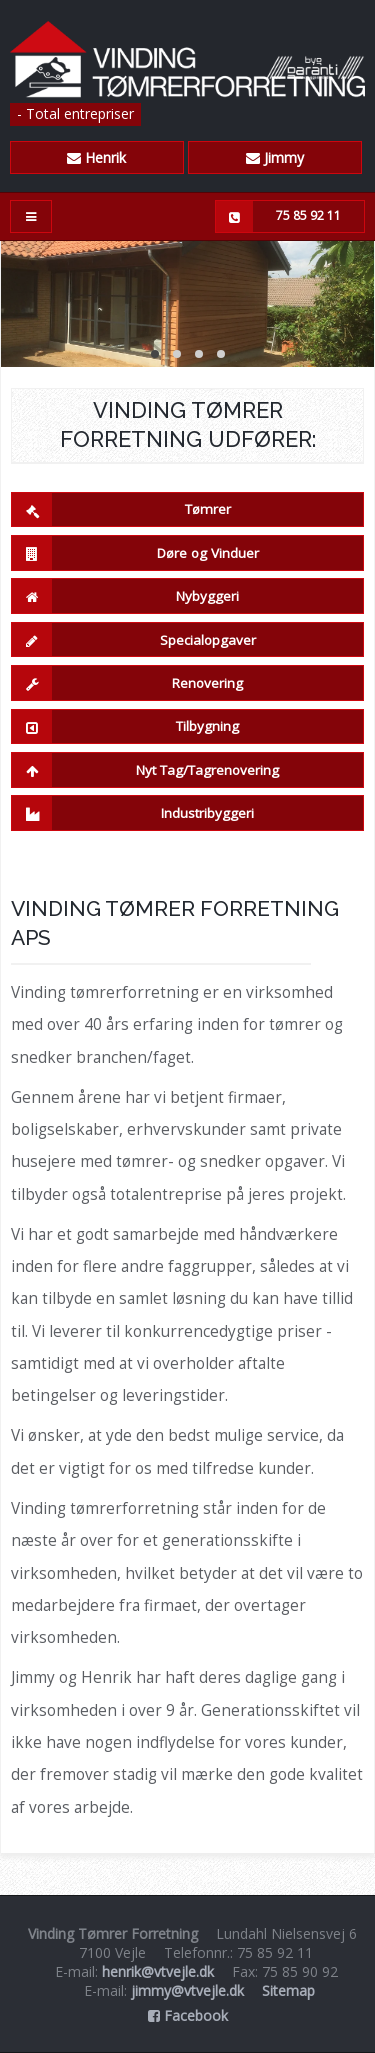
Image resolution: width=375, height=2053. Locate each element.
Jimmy (275, 157)
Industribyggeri (133, 813)
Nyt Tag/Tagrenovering (145, 770)
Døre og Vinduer (135, 553)
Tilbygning (125, 727)
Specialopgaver (134, 640)
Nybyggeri (125, 596)
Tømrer (121, 510)
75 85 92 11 (278, 216)
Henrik (96, 157)
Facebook (188, 2015)
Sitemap (288, 1990)
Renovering (127, 683)
